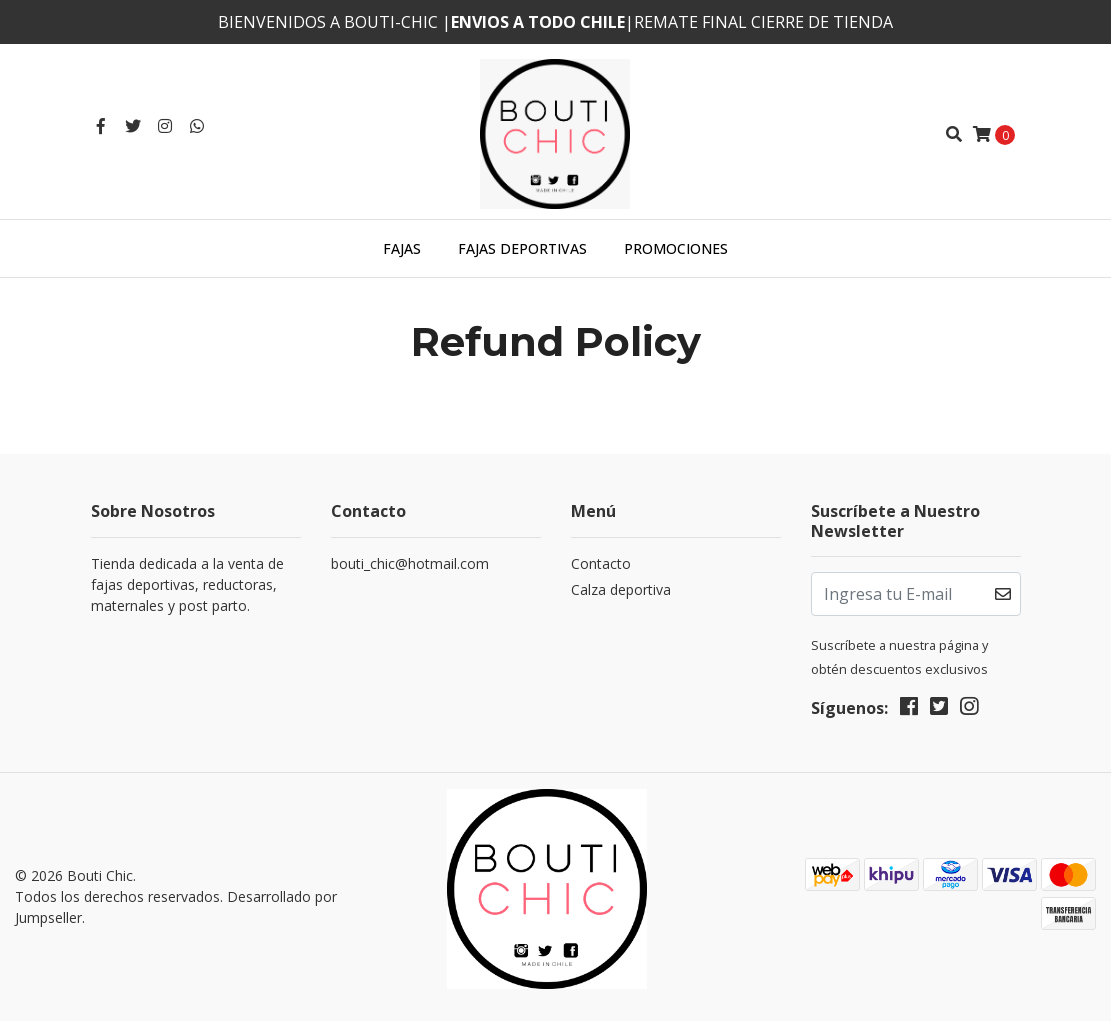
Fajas (402, 248)
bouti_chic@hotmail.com (410, 563)
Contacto (601, 563)
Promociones (676, 248)
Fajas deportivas (522, 248)
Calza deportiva (621, 589)
